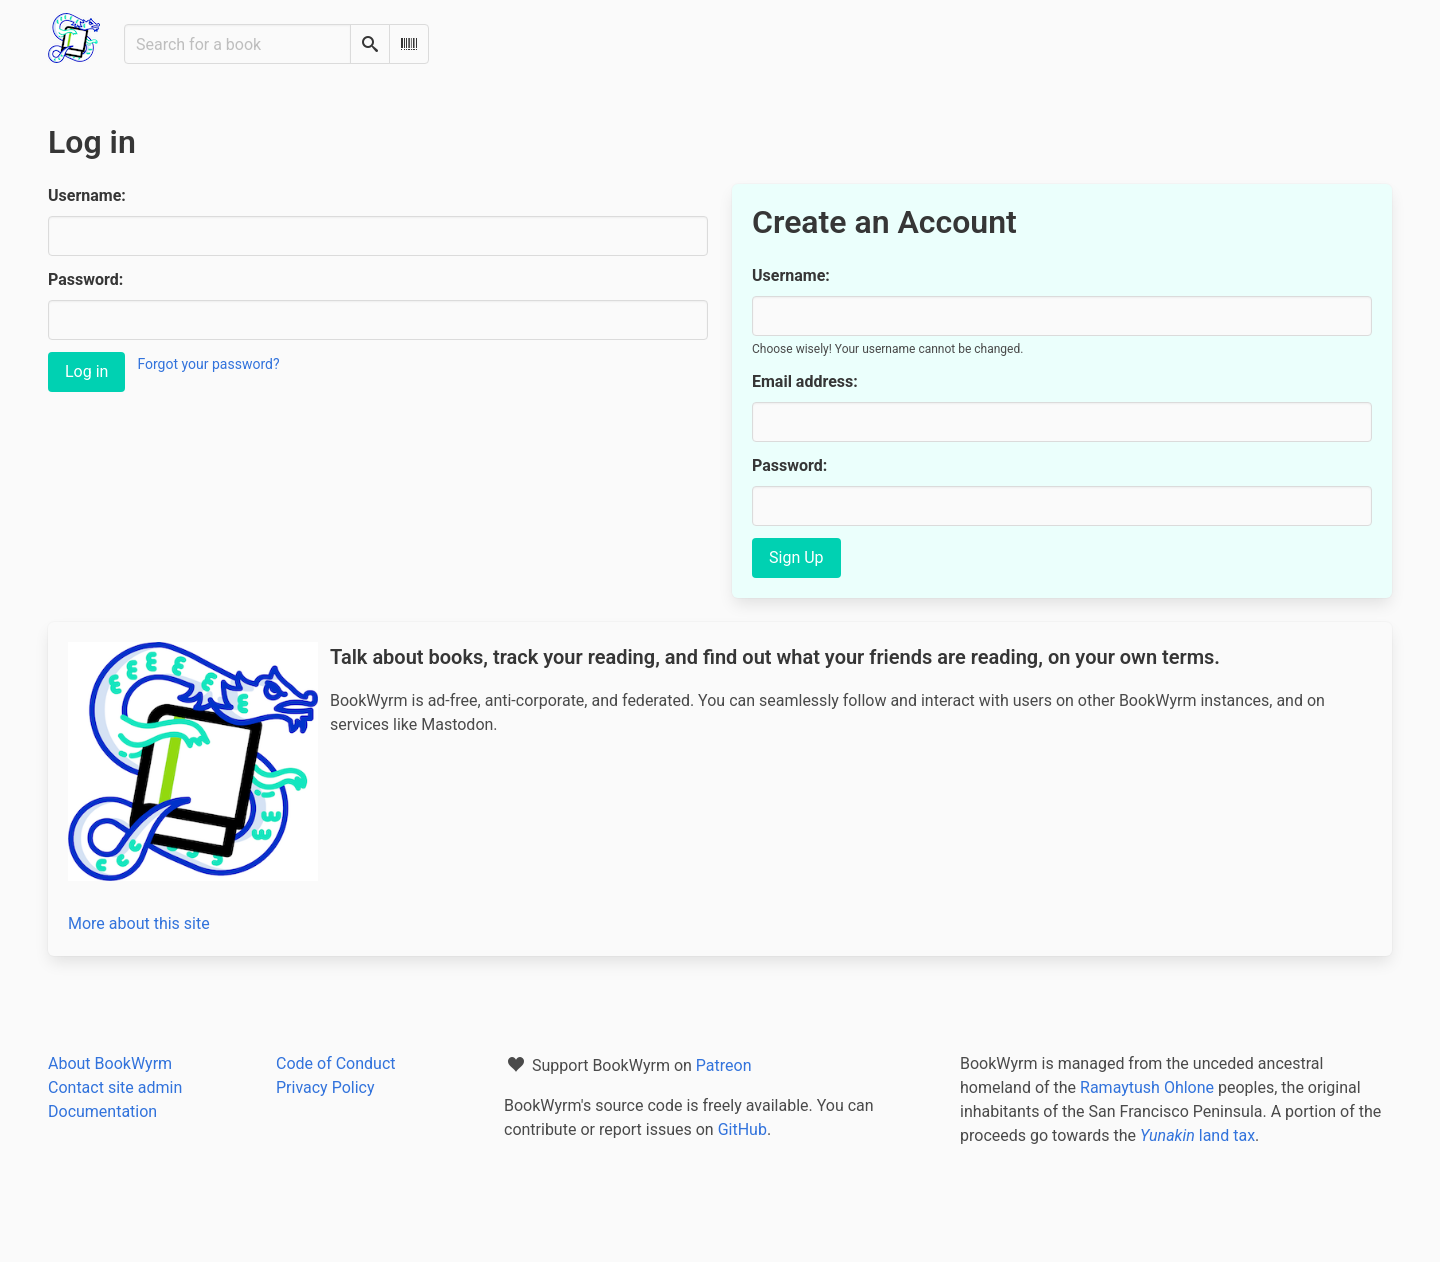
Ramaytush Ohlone (1147, 1087)
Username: (87, 195)
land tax (1197, 1135)
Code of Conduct (336, 1063)
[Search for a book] (237, 44)
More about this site (139, 923)
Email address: (805, 381)
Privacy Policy (325, 1087)
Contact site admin (115, 1087)
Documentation (102, 1111)
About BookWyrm (110, 1063)
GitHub (742, 1129)
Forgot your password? (208, 364)
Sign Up (796, 557)
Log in (86, 371)
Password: (85, 279)
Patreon (724, 1065)
